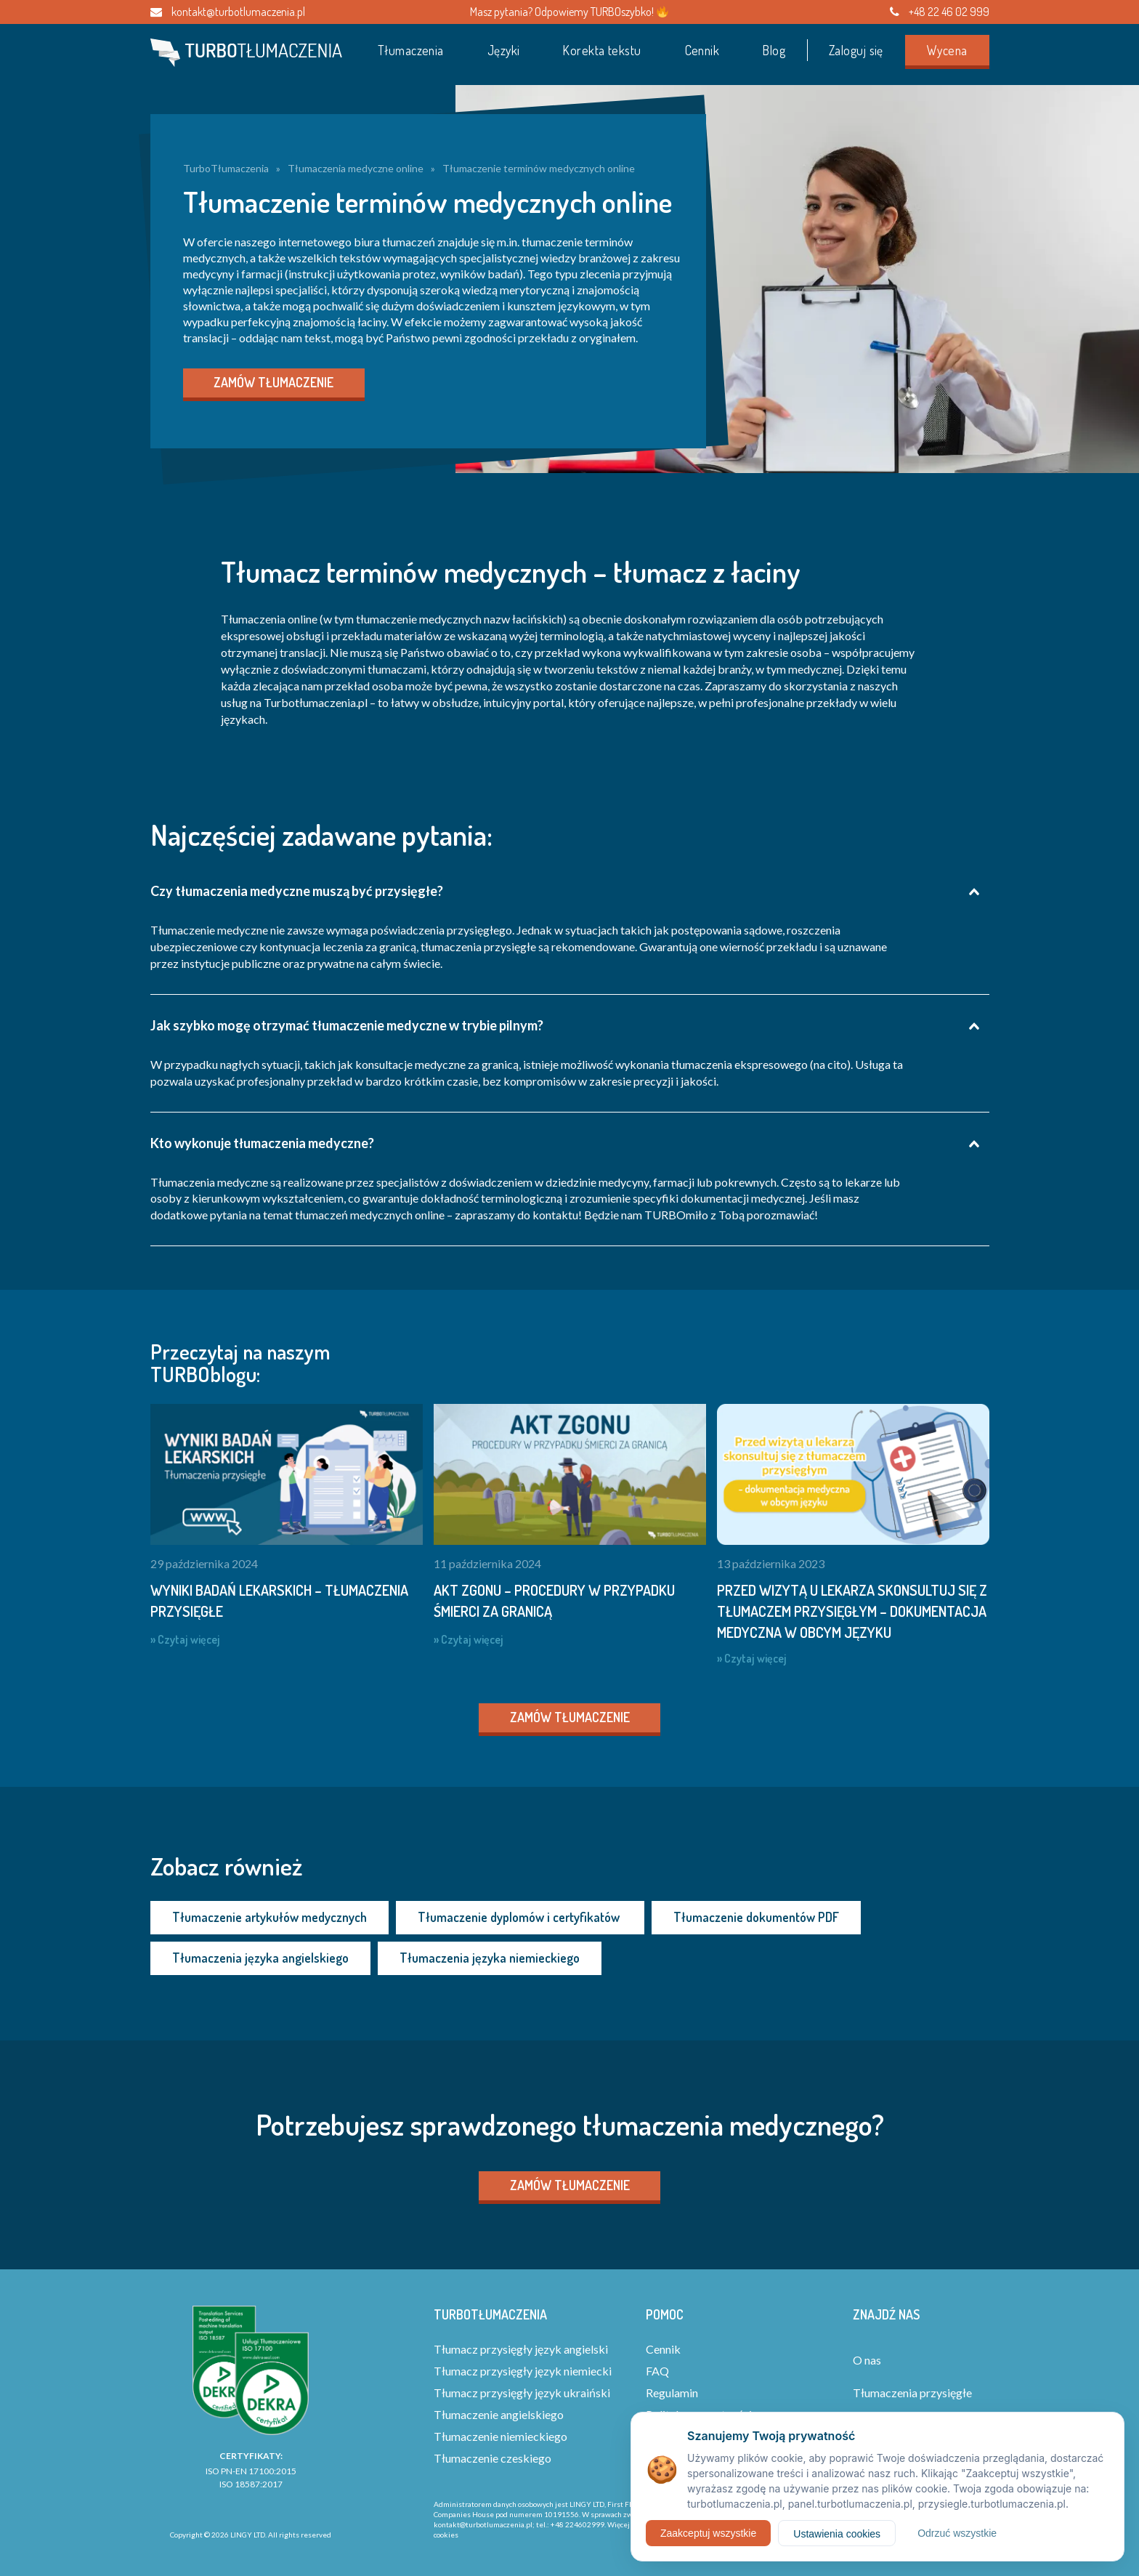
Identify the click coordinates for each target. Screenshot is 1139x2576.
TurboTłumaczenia (226, 168)
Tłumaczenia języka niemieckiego (490, 1958)
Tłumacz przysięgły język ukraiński (522, 2392)
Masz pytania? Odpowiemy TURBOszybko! (569, 11)
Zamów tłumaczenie (273, 382)
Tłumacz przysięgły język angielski (521, 2349)
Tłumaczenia (411, 50)
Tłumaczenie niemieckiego (500, 2436)
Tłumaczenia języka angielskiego (260, 1958)
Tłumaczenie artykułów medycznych (269, 1917)
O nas (867, 2360)
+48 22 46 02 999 (939, 11)
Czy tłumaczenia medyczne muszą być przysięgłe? (296, 891)
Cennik (702, 50)
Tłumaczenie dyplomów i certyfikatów (520, 1917)
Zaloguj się (856, 50)
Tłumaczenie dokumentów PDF (756, 1917)
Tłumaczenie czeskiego (492, 2458)
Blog (774, 50)
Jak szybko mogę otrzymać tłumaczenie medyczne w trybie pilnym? (346, 1025)
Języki (503, 50)
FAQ (657, 2371)
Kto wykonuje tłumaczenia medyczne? (262, 1143)
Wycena (947, 50)
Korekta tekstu (602, 50)
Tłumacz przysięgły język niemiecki (523, 2371)
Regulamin (672, 2392)
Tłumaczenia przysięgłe (912, 2392)
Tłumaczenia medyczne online (355, 168)
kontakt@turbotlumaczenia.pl (227, 11)
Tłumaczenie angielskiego (499, 2414)
